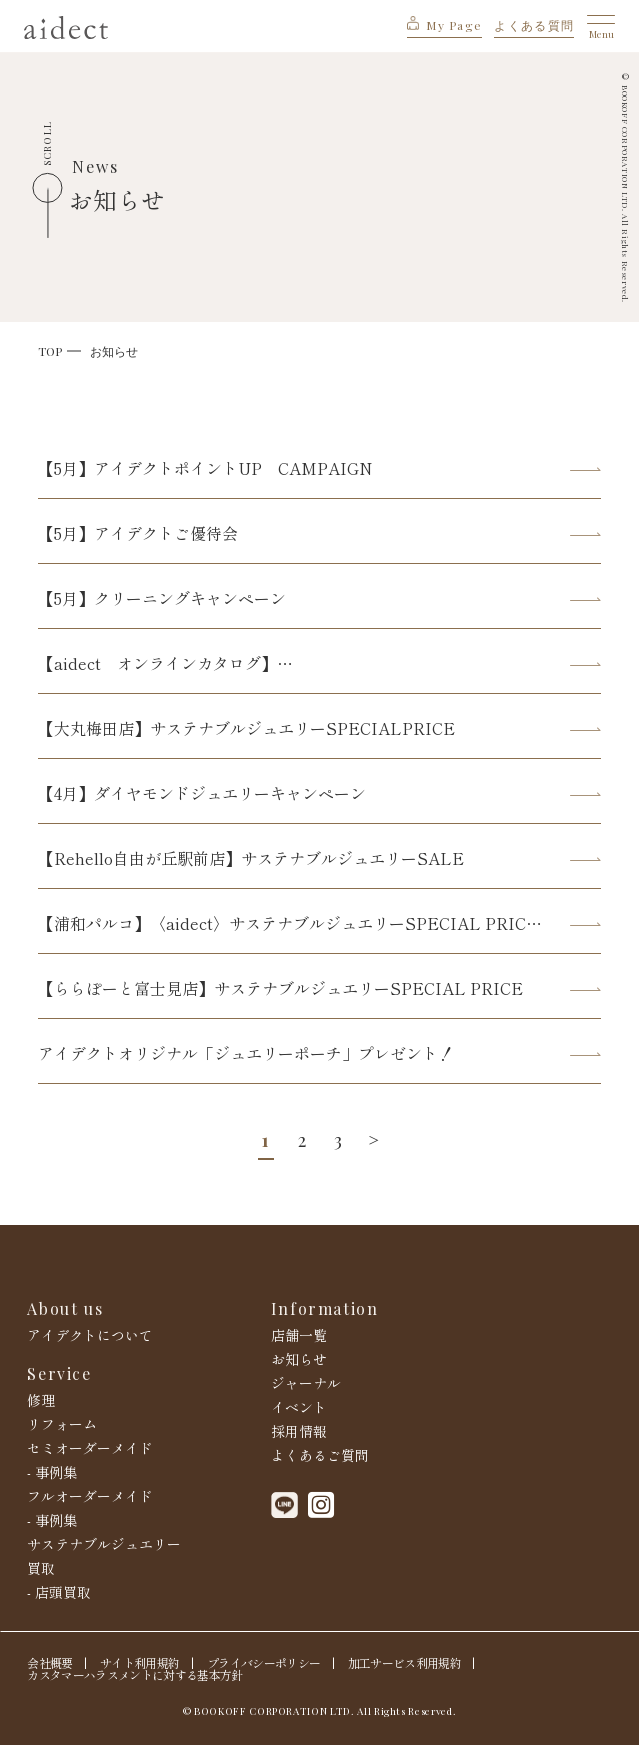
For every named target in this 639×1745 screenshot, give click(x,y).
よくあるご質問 (320, 1455)
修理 (41, 1400)
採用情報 (299, 1431)
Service (59, 1374)
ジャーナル (306, 1383)
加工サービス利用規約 (404, 1663)
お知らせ (299, 1359)
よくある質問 (534, 25)
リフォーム (62, 1424)
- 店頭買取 (59, 1592)
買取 (41, 1568)
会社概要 (49, 1663)
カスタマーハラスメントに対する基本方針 (134, 1675)
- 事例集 (52, 1472)
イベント (299, 1407)
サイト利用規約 (139, 1663)
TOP (50, 351)
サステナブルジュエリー (104, 1544)
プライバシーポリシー (263, 1663)
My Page (444, 25)
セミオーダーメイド (90, 1448)
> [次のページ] (373, 1140)
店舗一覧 (299, 1335)
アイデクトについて (90, 1335)
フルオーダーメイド (90, 1496)
